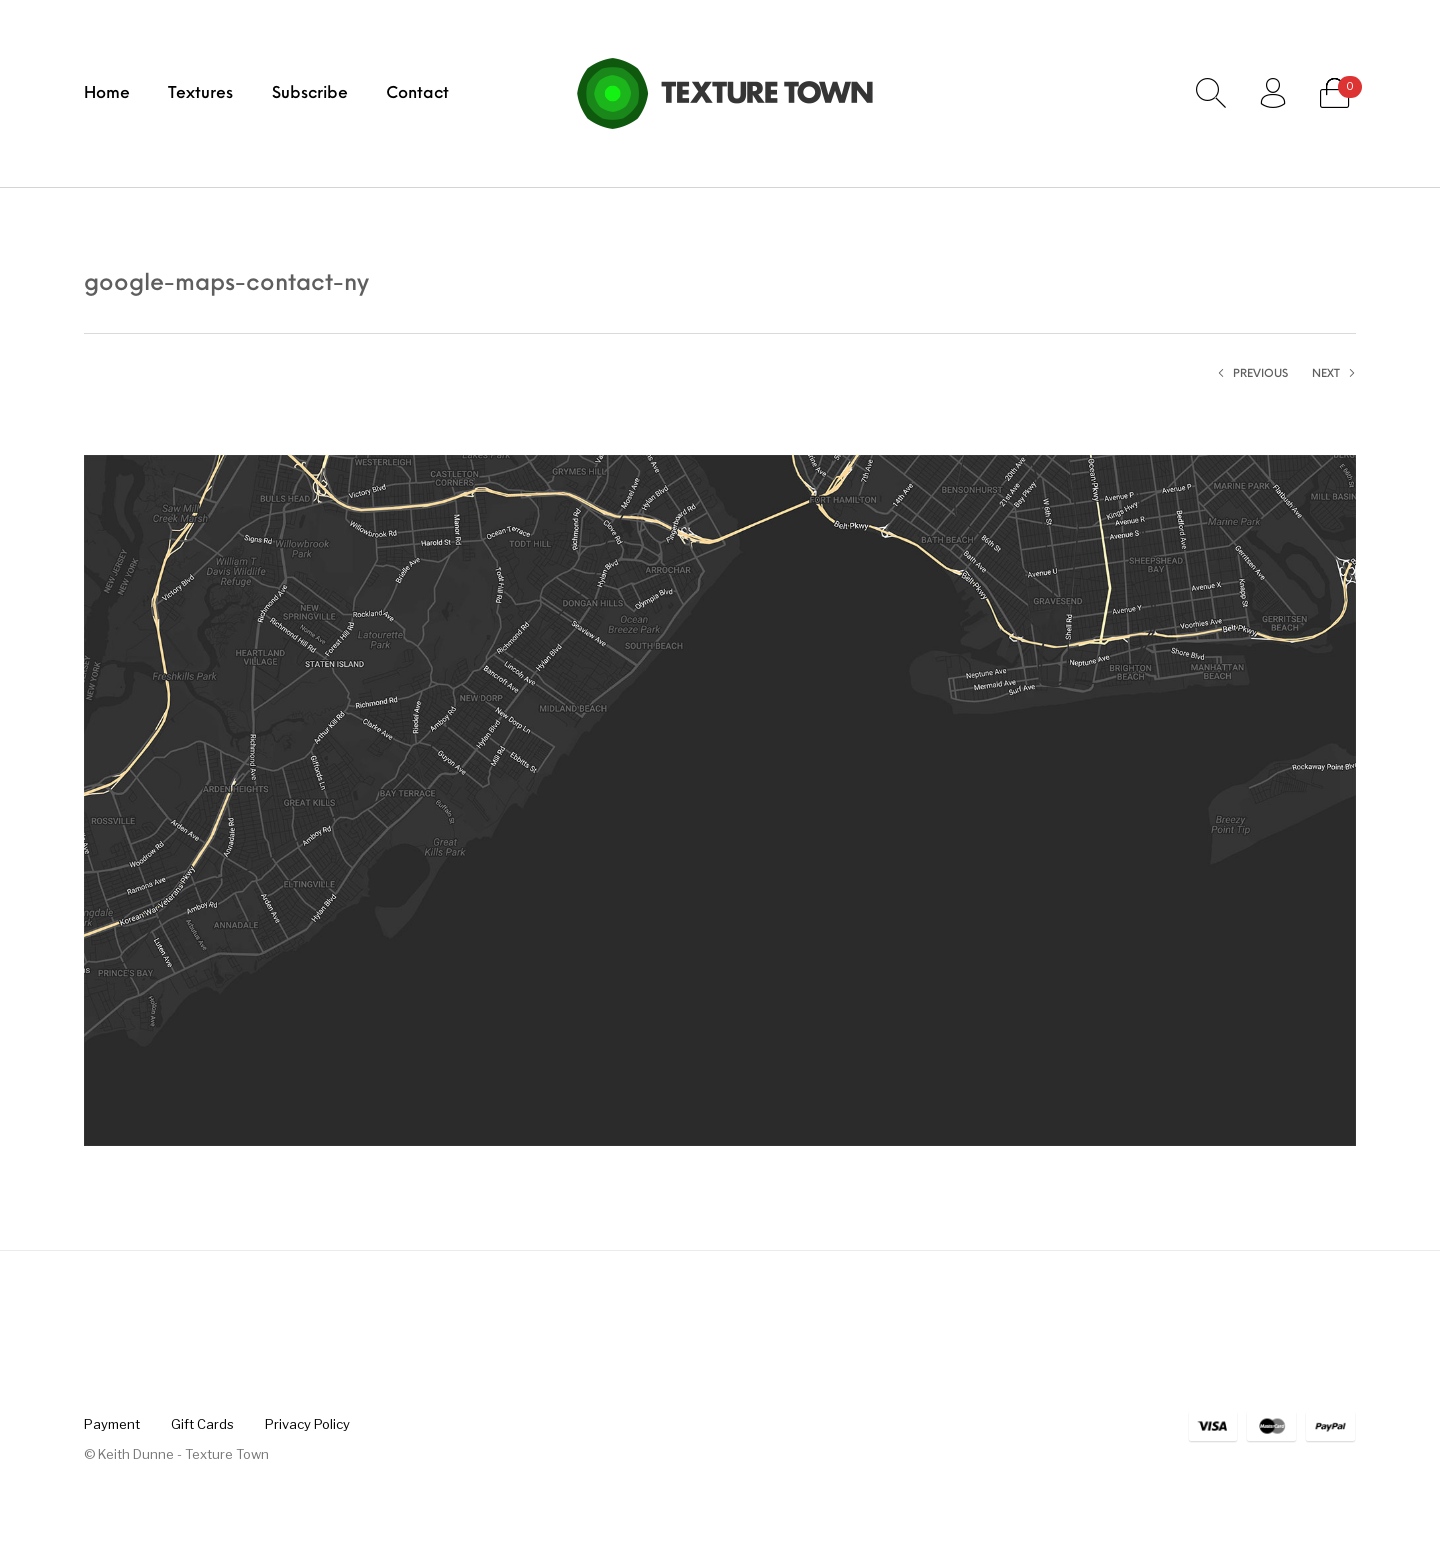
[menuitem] (107, 93)
